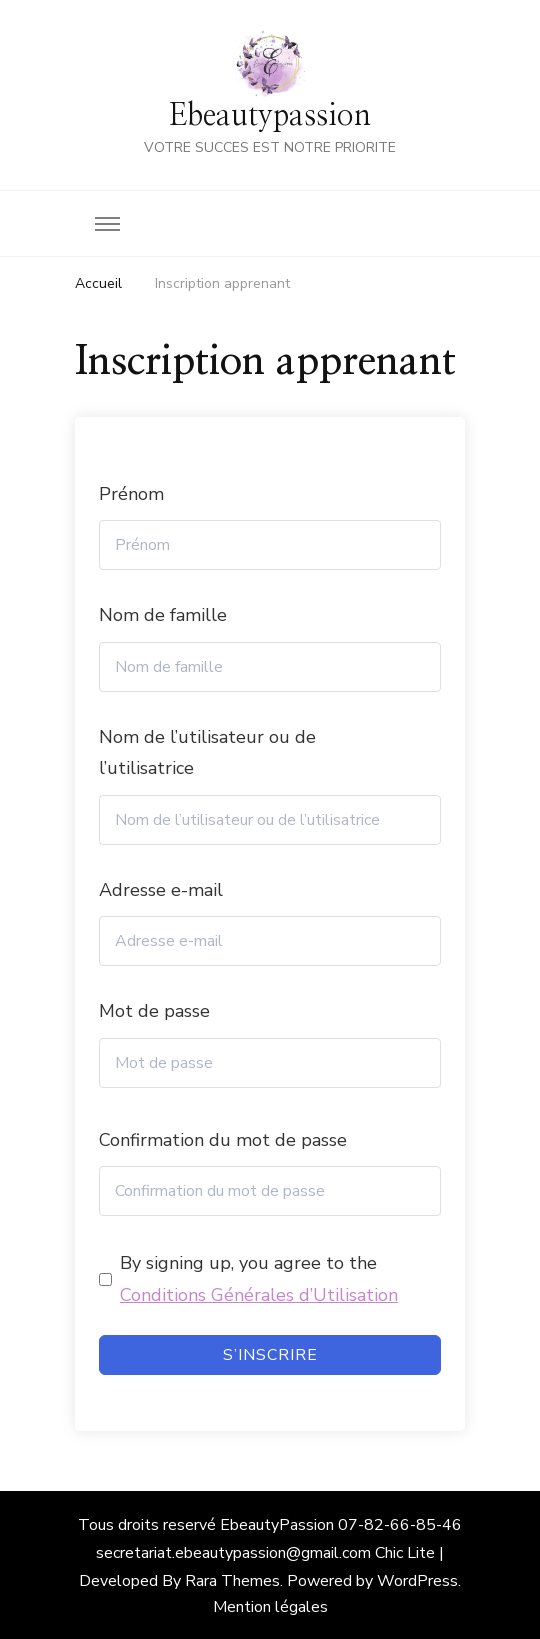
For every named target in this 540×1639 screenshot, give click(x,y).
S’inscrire (270, 1355)
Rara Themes (232, 1581)
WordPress (417, 1581)
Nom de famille (163, 615)
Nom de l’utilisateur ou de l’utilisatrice (207, 753)
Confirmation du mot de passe (223, 1140)
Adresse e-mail (161, 890)
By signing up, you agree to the (259, 1279)
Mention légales (270, 1607)
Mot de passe (154, 1011)
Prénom (131, 494)
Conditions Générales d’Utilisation (259, 1295)
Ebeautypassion (270, 116)
